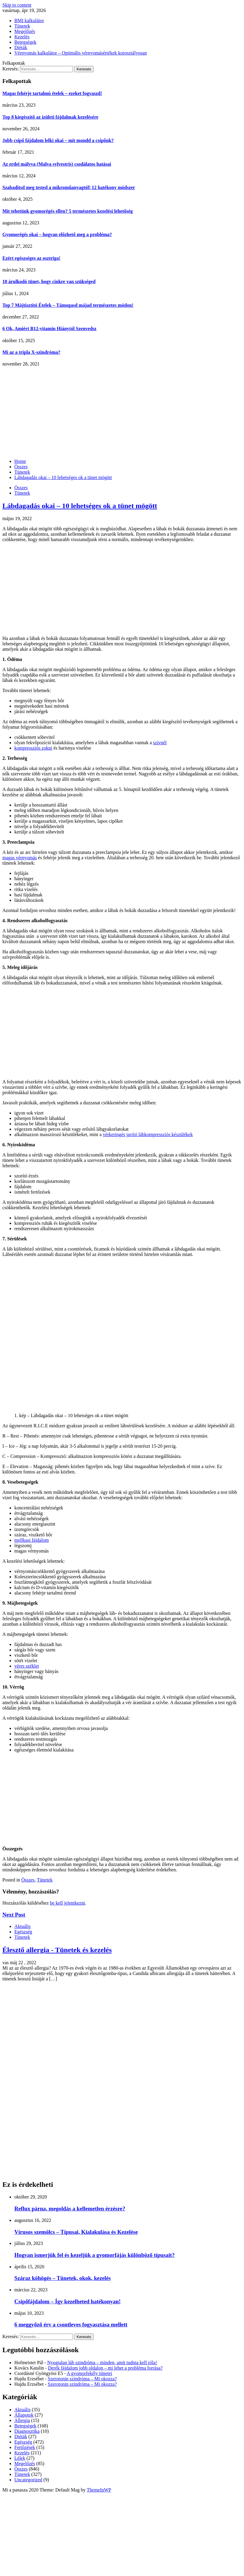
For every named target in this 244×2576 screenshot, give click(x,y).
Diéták (20, 47)
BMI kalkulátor (29, 20)
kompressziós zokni (33, 748)
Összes (21, 487)
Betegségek (25, 42)
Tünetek (22, 25)
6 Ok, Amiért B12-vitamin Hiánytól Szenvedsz (49, 328)
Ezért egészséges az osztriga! (31, 258)
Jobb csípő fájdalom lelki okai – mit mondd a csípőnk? (58, 140)
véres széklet (26, 1665)
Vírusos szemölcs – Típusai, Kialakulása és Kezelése (76, 2232)
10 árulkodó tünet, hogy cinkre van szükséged (48, 281)
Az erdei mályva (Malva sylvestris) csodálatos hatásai (56, 164)
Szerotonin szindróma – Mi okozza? (82, 2378)
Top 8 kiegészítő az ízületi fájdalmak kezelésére (50, 117)
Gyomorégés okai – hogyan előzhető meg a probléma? (57, 234)
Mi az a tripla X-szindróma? (31, 352)
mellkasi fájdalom (31, 1540)
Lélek (19, 2458)
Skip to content (16, 4)
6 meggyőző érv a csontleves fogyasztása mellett (70, 2324)
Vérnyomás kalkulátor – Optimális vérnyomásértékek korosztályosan (80, 52)
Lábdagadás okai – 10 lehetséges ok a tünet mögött (79, 506)
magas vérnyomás (19, 857)
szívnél (160, 742)
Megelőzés (24, 31)
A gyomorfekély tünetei (89, 2373)
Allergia (22, 2420)
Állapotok (23, 2415)
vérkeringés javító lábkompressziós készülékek (148, 1134)
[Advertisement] (122, 412)
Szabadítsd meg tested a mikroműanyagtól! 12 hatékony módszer (68, 187)
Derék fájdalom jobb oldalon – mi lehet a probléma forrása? (105, 2367)
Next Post (13, 1914)
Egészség (23, 1931)
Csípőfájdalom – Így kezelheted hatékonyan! (67, 2301)
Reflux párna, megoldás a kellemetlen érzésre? (69, 2208)
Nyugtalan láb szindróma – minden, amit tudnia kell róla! (102, 2362)
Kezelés (22, 36)
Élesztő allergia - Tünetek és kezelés (57, 1950)
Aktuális (22, 1926)
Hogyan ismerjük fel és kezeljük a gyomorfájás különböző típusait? (94, 2255)
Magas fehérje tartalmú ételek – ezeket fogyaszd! (52, 93)
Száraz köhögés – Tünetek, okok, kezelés (62, 2278)
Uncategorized (28, 2479)
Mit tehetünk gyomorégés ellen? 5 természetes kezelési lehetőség (67, 211)
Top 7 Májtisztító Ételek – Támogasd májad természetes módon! (67, 305)
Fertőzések (24, 2447)
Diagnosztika (26, 2431)
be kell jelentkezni (67, 1902)
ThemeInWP (99, 2489)
